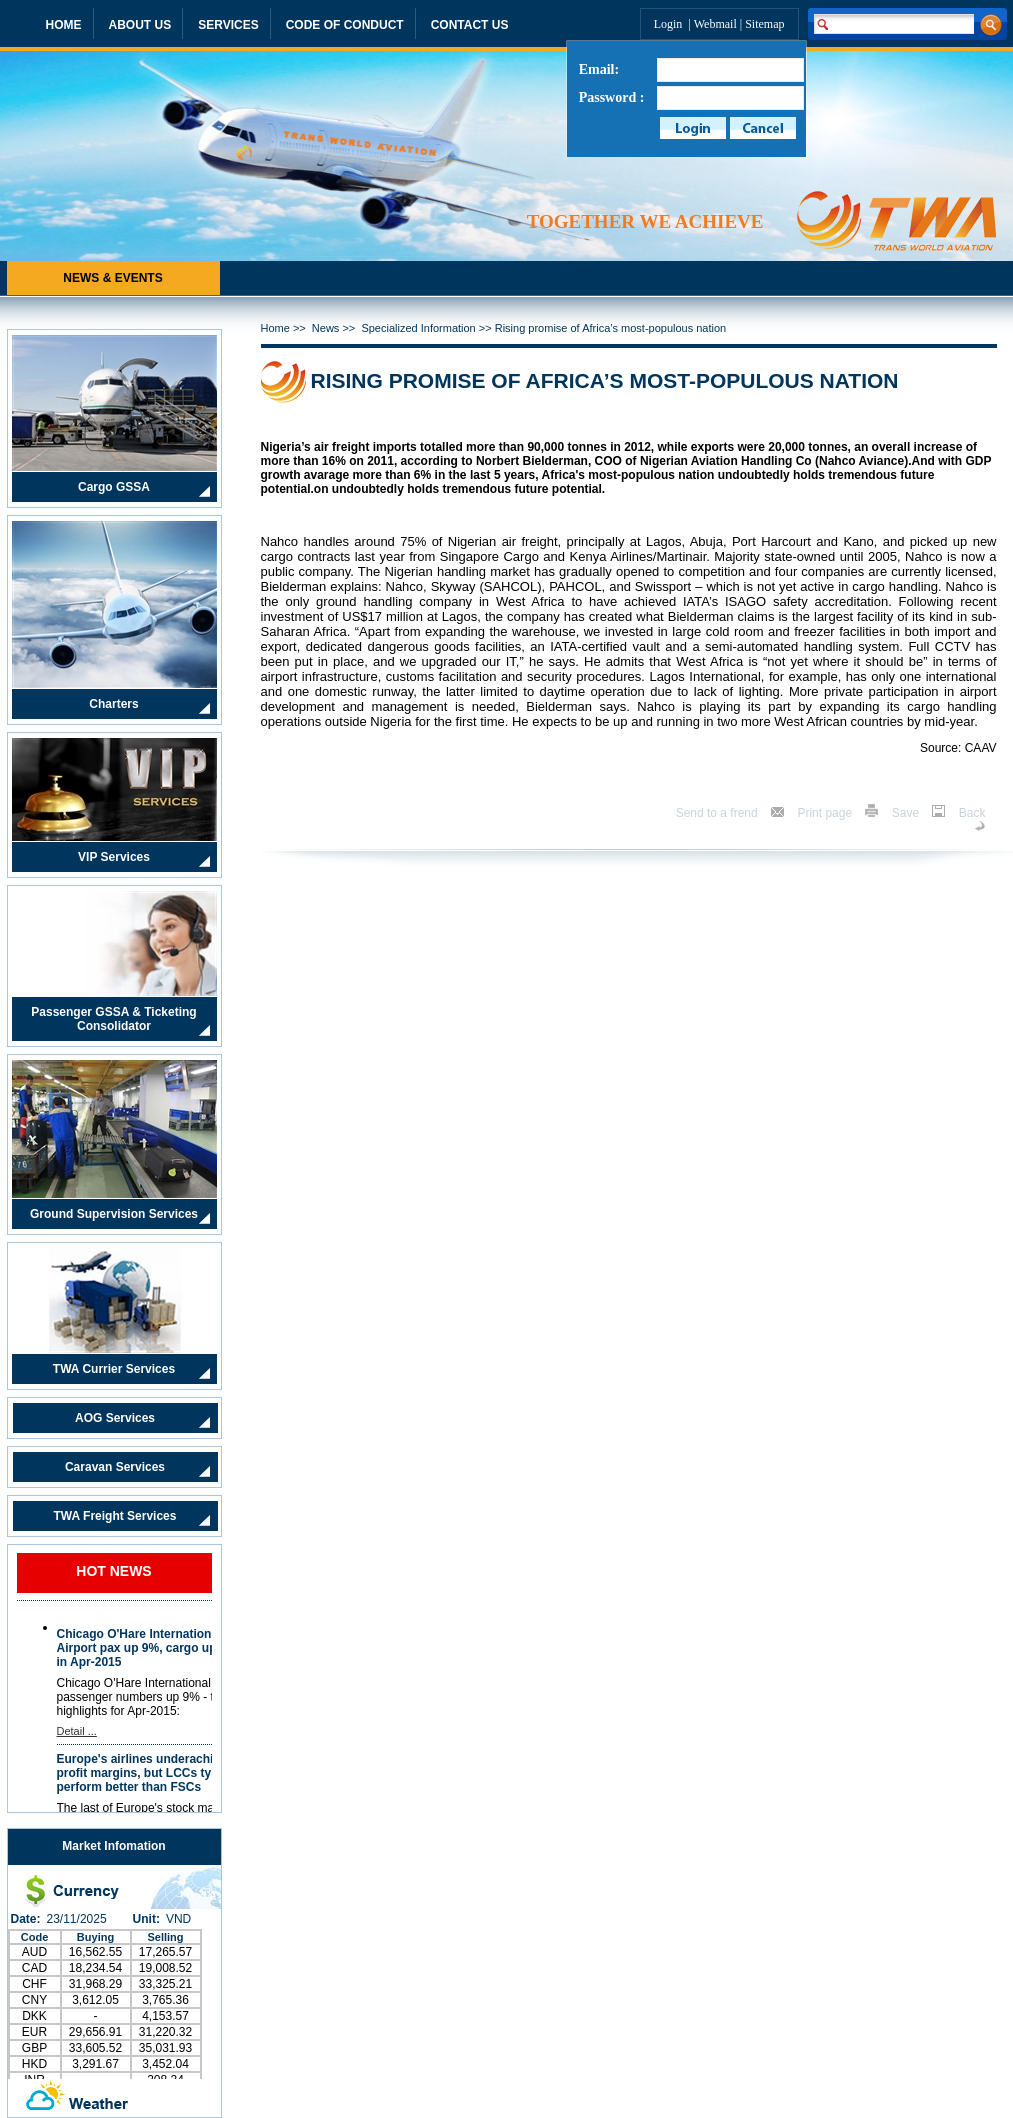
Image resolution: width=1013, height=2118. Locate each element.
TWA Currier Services (114, 1369)
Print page (826, 813)
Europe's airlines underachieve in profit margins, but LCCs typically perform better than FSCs (153, 1773)
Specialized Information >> (427, 328)
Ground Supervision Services (114, 1214)
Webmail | (719, 24)
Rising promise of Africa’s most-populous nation (611, 328)
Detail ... (77, 1731)
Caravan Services (115, 1467)
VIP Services (114, 857)
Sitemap (764, 24)
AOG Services (115, 1418)
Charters (113, 704)
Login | (674, 24)
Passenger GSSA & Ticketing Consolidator (113, 1019)
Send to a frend (718, 813)
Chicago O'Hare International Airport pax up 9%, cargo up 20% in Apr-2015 (150, 1648)
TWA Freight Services (115, 1516)
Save (907, 813)
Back (972, 813)
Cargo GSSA (114, 487)
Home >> (286, 328)
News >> (337, 328)
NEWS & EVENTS (112, 278)
